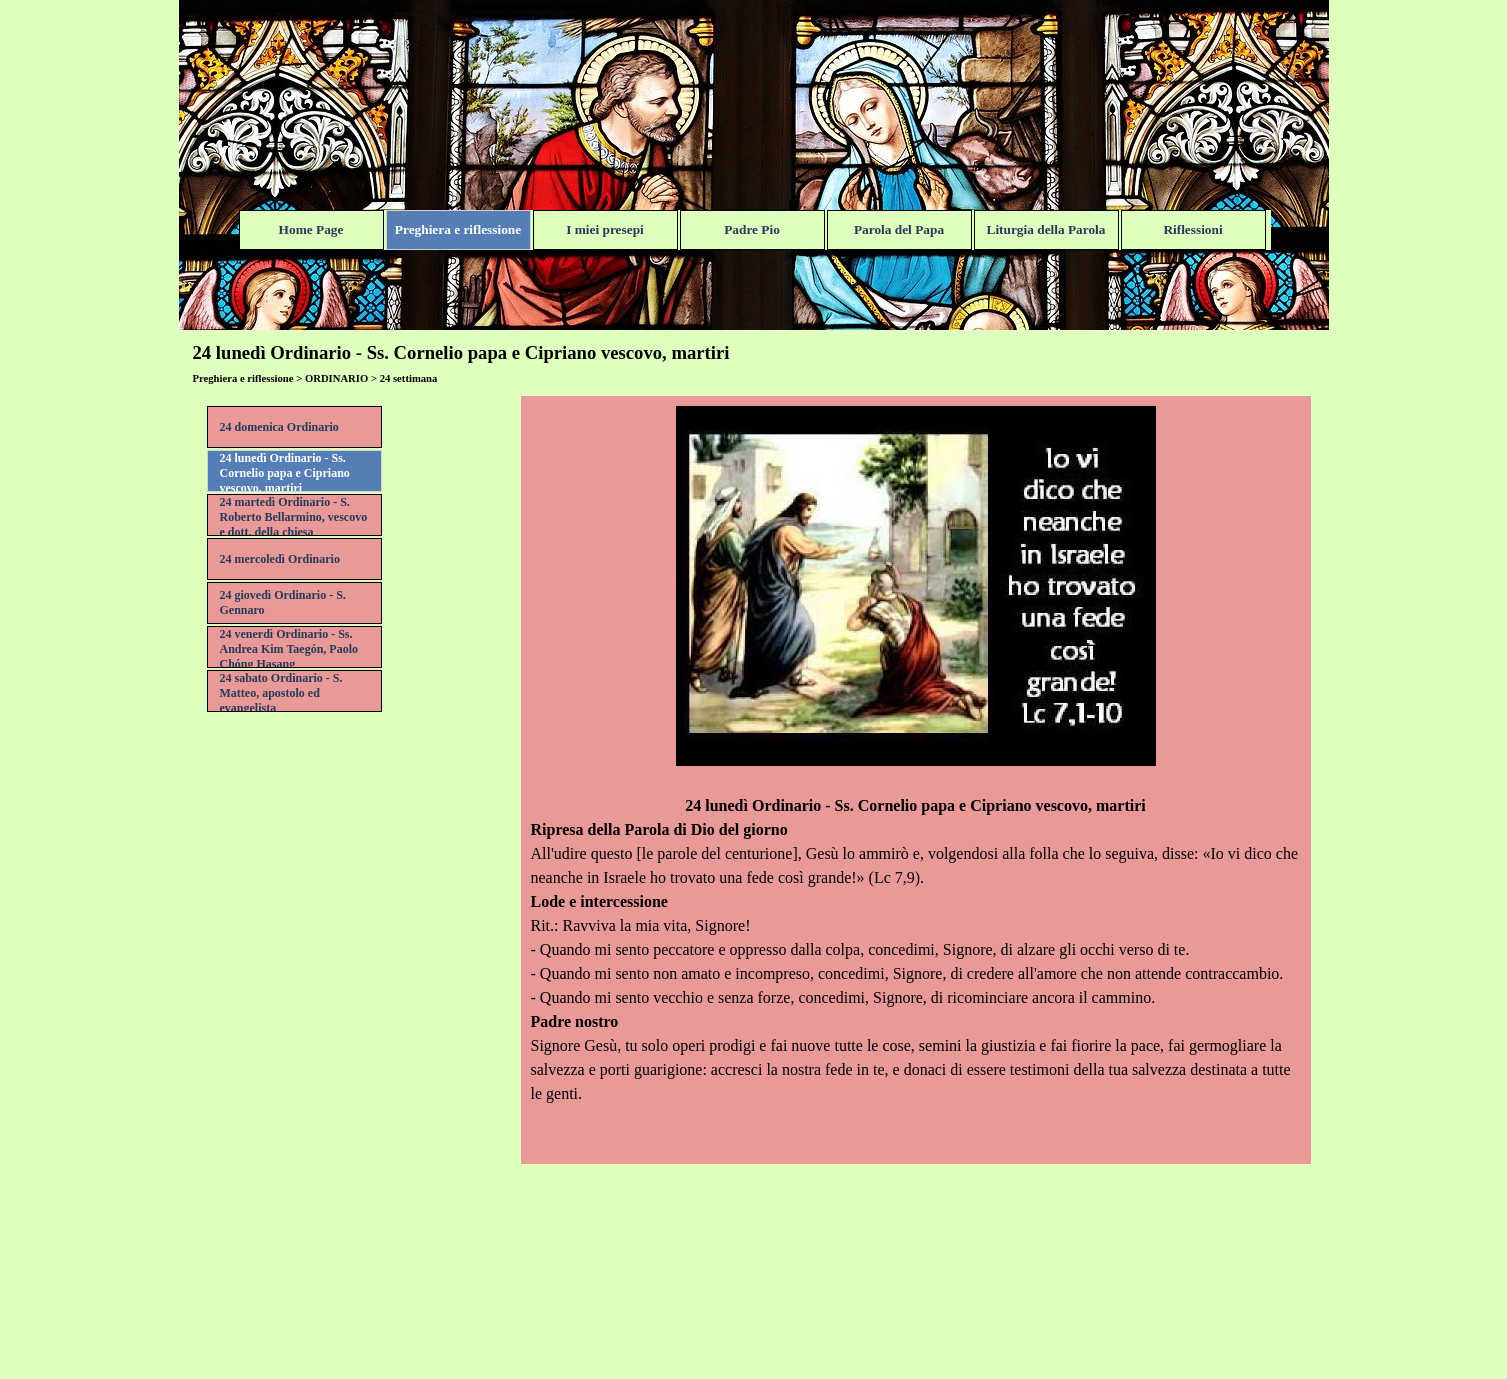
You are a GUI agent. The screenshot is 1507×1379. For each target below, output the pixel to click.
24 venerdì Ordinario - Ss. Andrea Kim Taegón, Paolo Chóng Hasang (289, 649)
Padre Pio (752, 229)
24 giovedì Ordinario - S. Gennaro (283, 602)
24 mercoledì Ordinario (280, 559)
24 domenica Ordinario (279, 427)
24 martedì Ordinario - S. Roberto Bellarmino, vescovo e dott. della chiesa (294, 517)
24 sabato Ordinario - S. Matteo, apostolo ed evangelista (281, 693)
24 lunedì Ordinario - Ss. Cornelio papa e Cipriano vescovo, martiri (285, 473)
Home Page (311, 229)
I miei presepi (605, 229)
